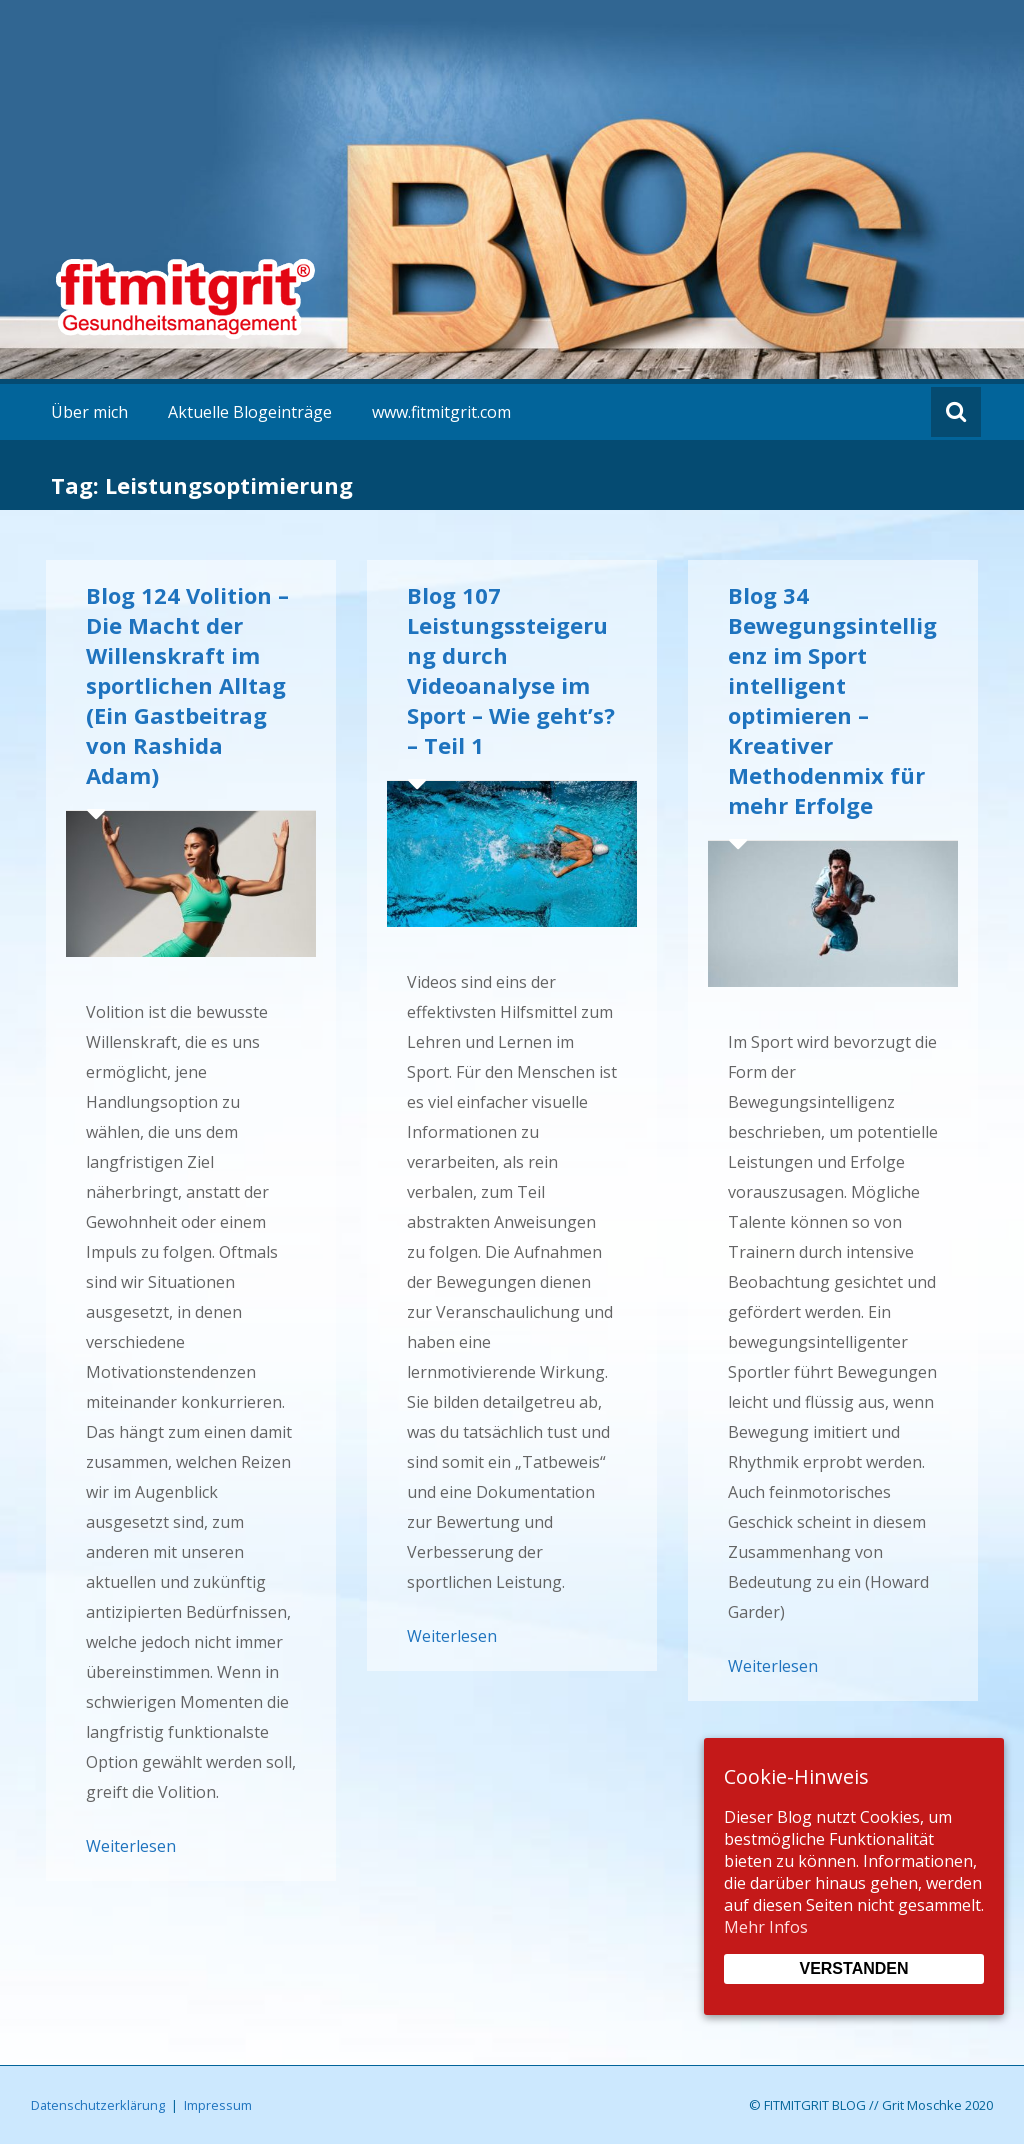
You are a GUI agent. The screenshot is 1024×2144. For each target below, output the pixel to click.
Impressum (218, 2105)
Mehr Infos (766, 1927)
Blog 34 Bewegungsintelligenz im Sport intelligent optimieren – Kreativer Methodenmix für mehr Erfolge (832, 700)
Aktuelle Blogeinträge (250, 412)
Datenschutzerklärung (98, 2105)
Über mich (89, 412)
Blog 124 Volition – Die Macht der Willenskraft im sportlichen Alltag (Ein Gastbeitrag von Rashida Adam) (187, 685)
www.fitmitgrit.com (441, 412)
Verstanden (853, 1968)
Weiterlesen (131, 1846)
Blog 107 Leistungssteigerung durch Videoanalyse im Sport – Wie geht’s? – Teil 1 (511, 670)
